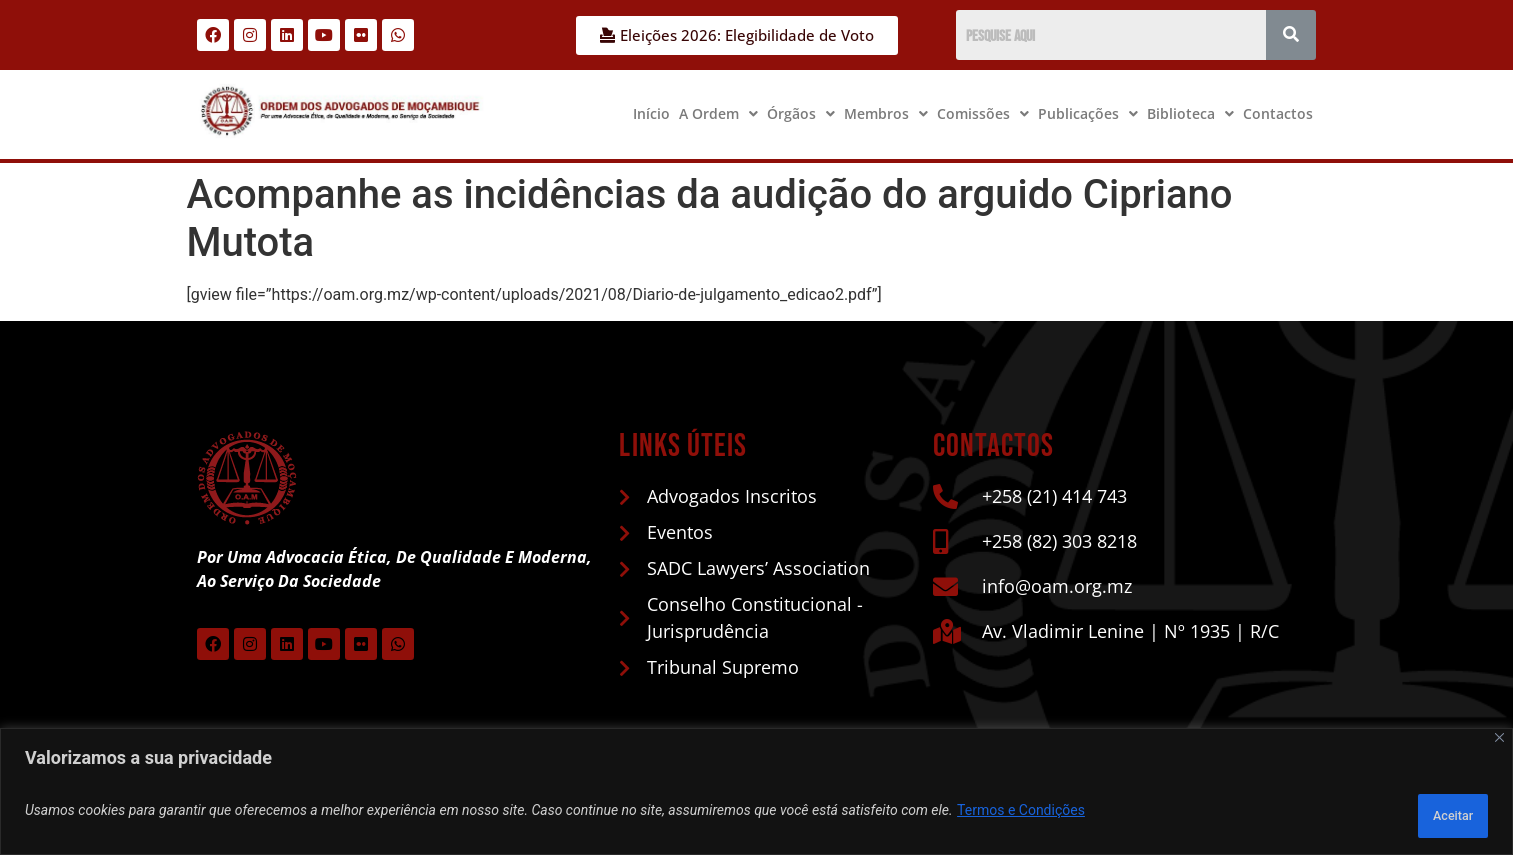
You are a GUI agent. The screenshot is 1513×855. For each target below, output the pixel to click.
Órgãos (801, 113)
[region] (756, 797)
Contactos (1278, 113)
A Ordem (718, 113)
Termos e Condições (1021, 816)
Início (651, 113)
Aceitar (1436, 816)
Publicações (1088, 113)
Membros (886, 113)
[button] (718, 114)
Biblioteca (1190, 113)
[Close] (1499, 749)
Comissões (983, 113)
